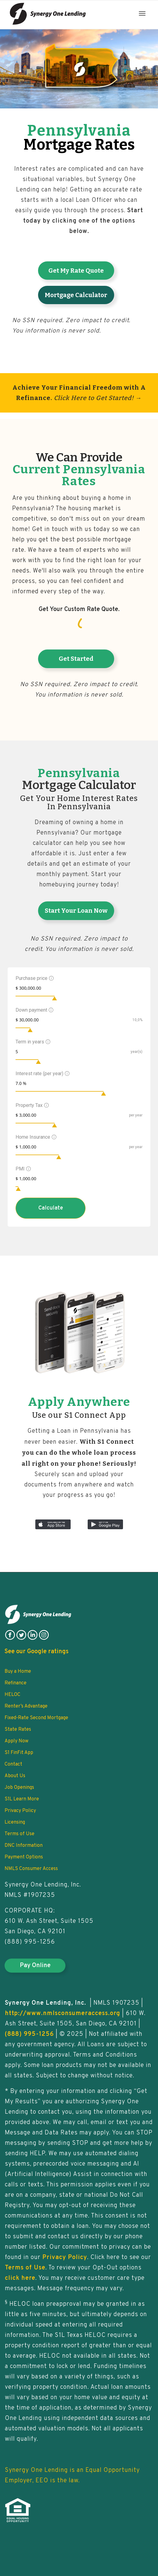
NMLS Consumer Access (31, 1869)
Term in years (32, 1042)
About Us (15, 1776)
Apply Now (16, 1741)
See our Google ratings (36, 1652)
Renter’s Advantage (26, 1706)
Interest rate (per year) (42, 1073)
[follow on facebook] (10, 1638)
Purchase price (34, 978)
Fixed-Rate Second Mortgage (36, 1718)
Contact (13, 1764)
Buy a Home (18, 1671)
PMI (22, 1169)
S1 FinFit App (19, 1753)
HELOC (12, 1695)
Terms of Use (19, 1834)
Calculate (50, 1208)
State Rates (18, 1729)
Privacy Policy (20, 1811)
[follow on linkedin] (32, 1638)
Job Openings (19, 1788)
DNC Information (24, 1846)
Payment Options (24, 1857)
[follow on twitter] (21, 1638)
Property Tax (31, 1105)
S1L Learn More (22, 1799)
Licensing (15, 1822)
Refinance (15, 1683)
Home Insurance (35, 1137)
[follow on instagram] (44, 1638)
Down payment (34, 1010)
